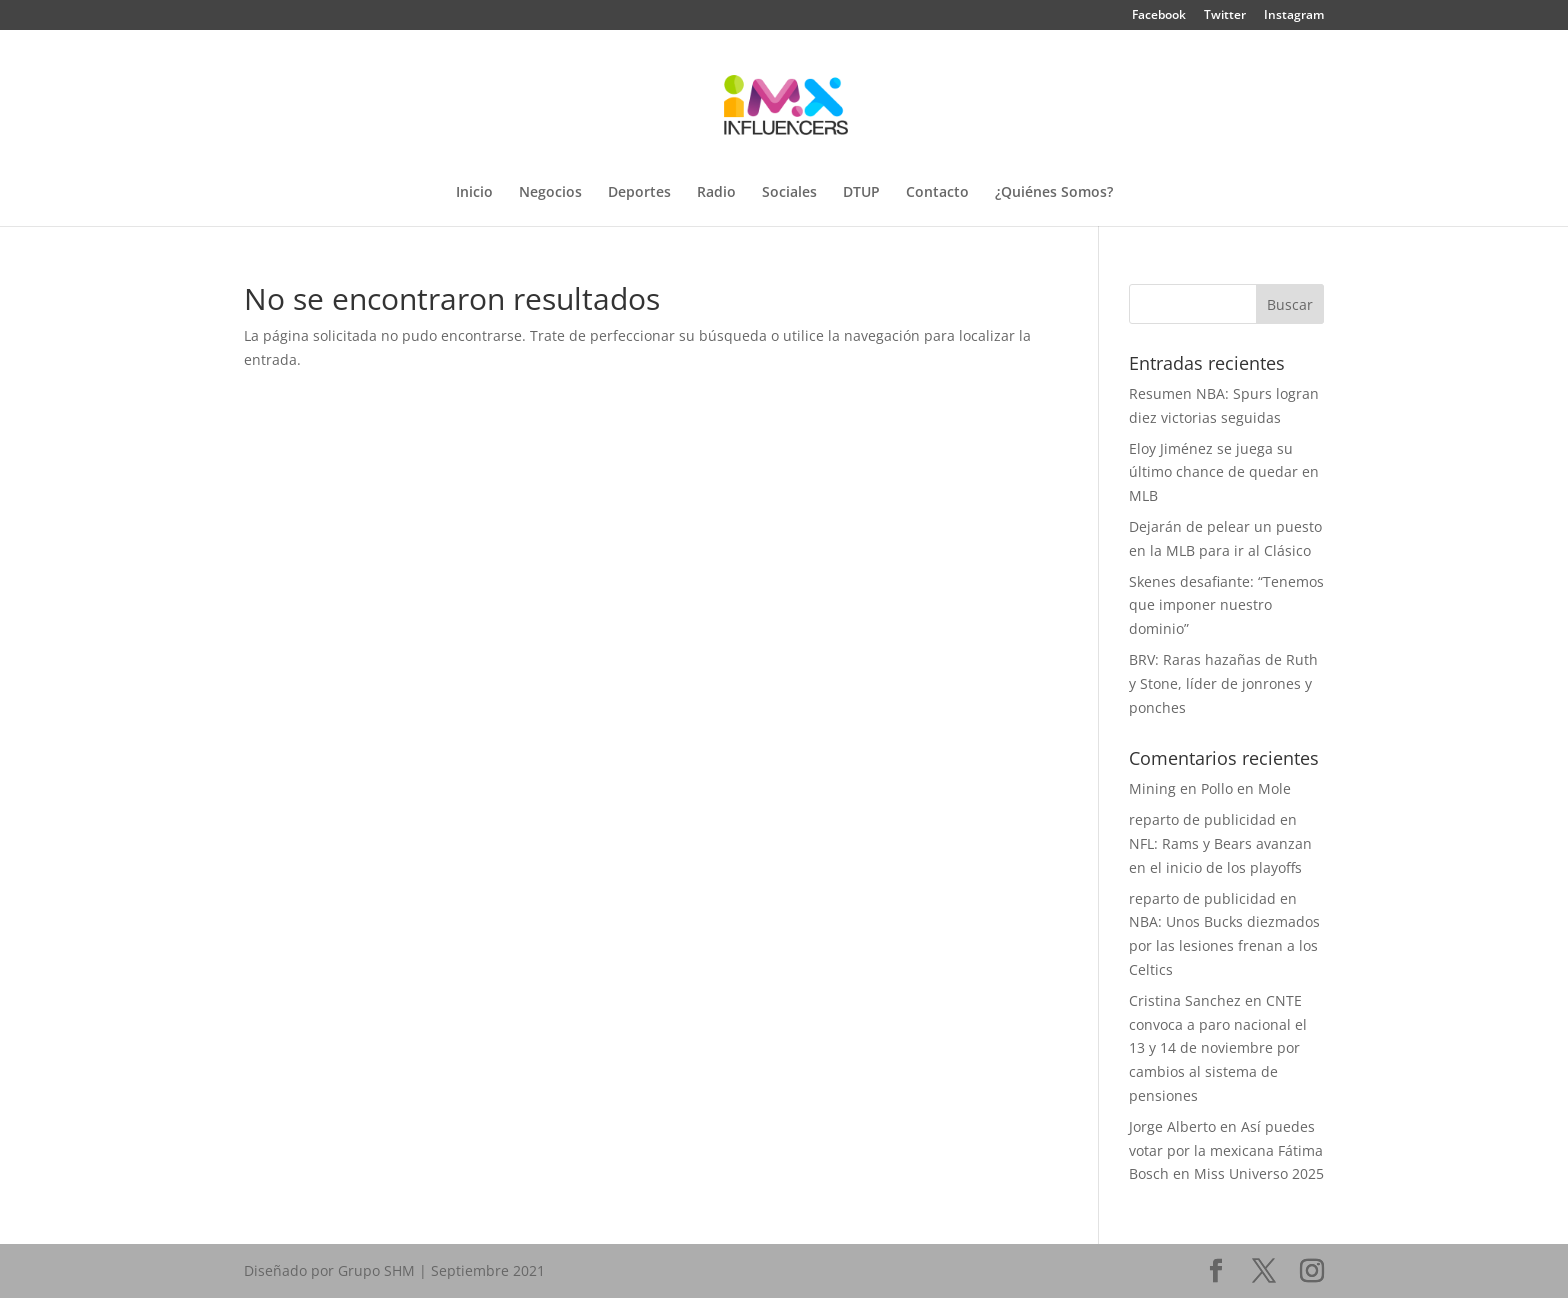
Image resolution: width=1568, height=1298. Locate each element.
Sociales (789, 193)
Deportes (639, 193)
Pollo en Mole (1246, 788)
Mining (1152, 788)
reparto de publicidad (1202, 819)
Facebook (1159, 16)
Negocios (550, 193)
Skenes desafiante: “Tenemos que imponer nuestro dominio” (1226, 605)
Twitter (1225, 16)
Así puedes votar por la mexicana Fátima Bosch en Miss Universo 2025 (1226, 1150)
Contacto (937, 193)
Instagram (1294, 16)
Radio (716, 193)
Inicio (474, 193)
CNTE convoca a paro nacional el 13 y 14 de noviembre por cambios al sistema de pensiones (1218, 1048)
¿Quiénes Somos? (1054, 193)
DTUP (861, 193)
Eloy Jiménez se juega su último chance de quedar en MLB (1224, 472)
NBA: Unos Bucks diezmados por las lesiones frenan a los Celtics (1224, 945)
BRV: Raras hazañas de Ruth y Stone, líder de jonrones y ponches (1223, 683)
